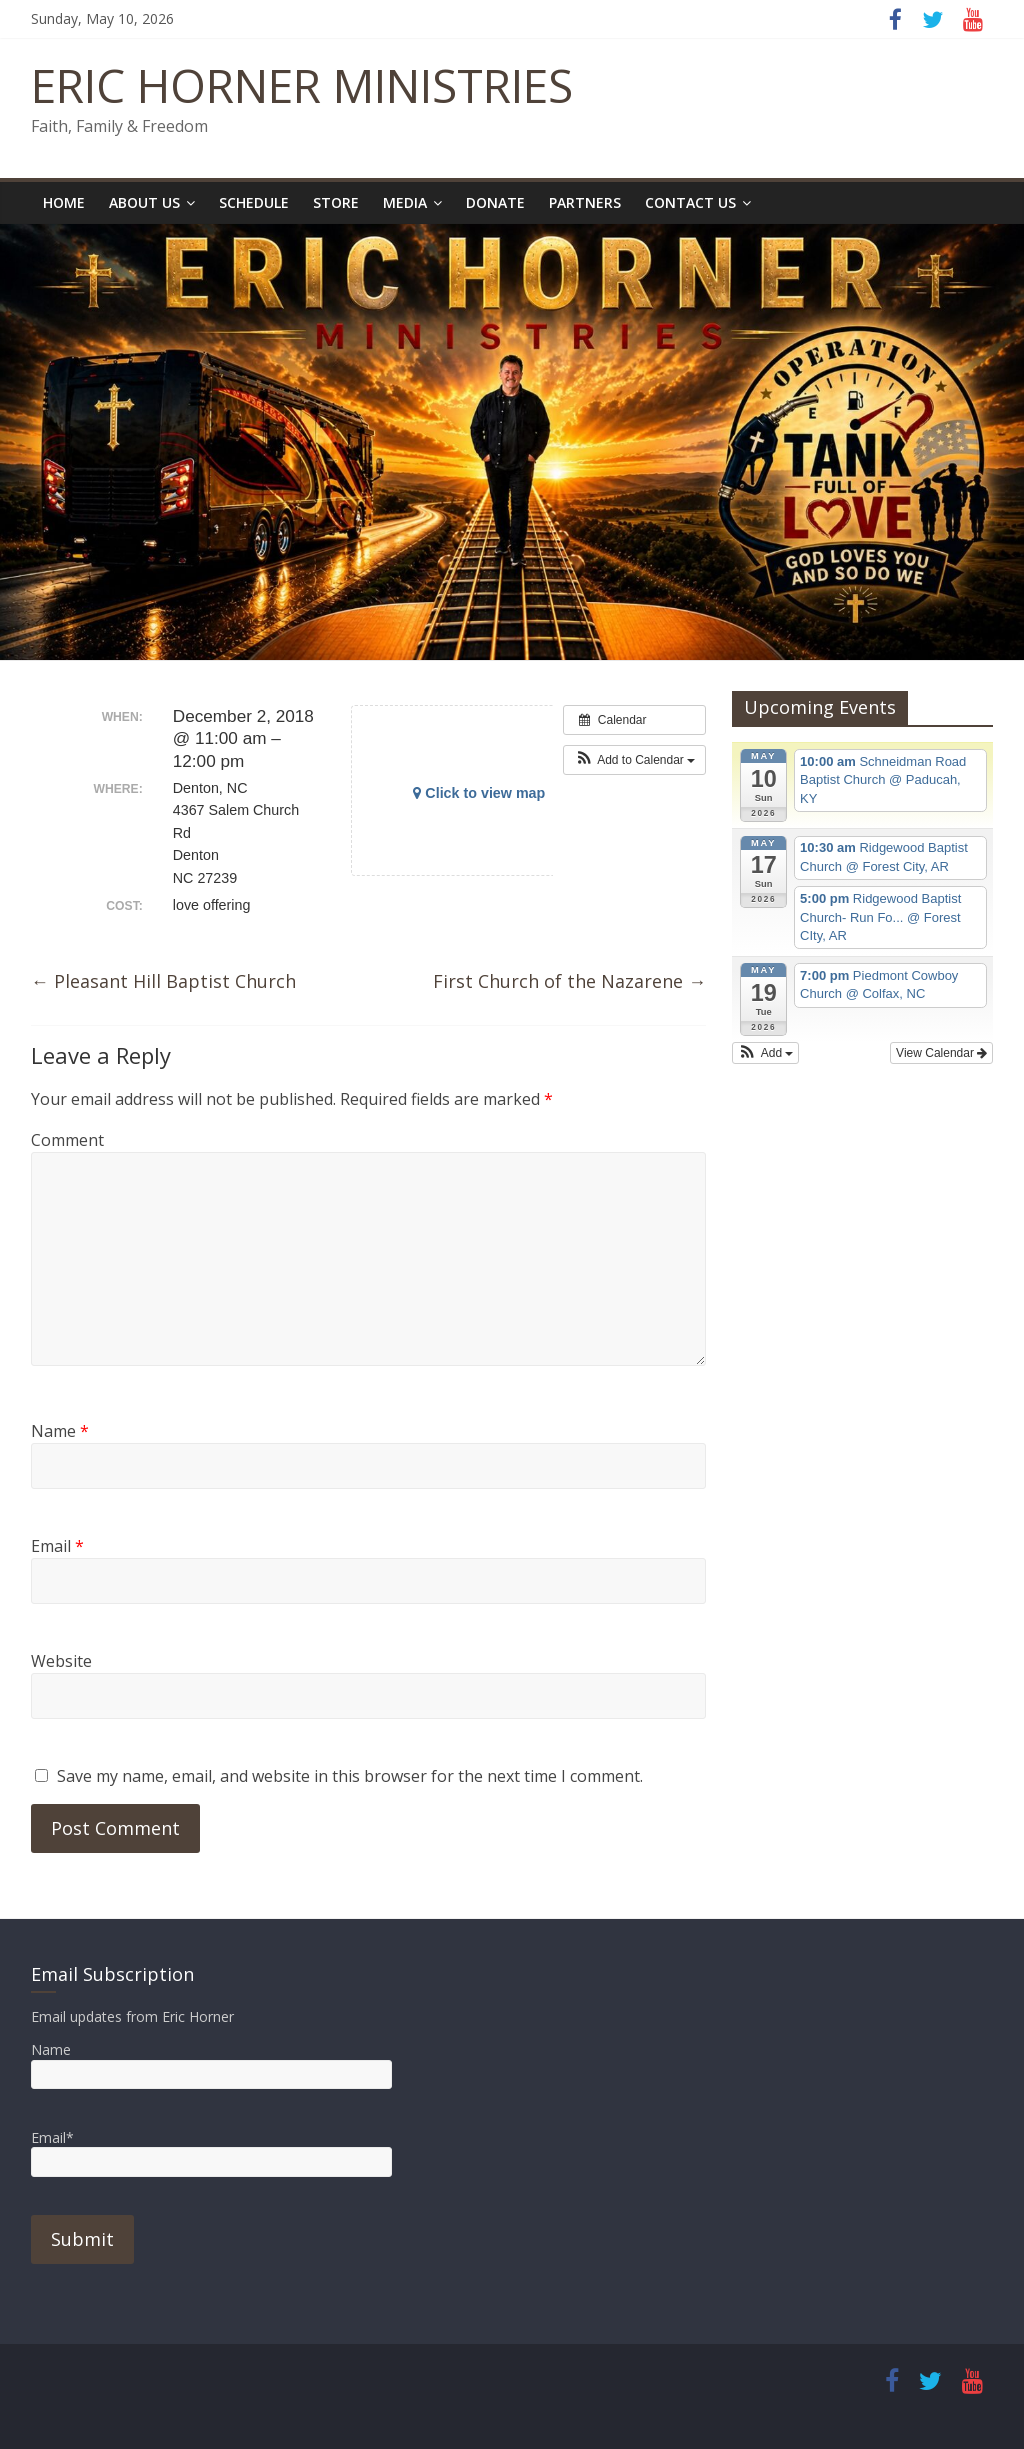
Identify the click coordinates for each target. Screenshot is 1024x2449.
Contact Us (690, 202)
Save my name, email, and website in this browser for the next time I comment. (350, 1776)
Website (61, 1661)
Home (64, 202)
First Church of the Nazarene (569, 981)
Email (57, 1546)
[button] (634, 760)
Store (336, 202)
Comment (67, 1140)
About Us (144, 202)
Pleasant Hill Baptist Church (163, 981)
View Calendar (941, 1053)
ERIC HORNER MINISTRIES (302, 85)
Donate (495, 202)
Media (405, 202)
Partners (585, 202)
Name (60, 1431)
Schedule (254, 202)
